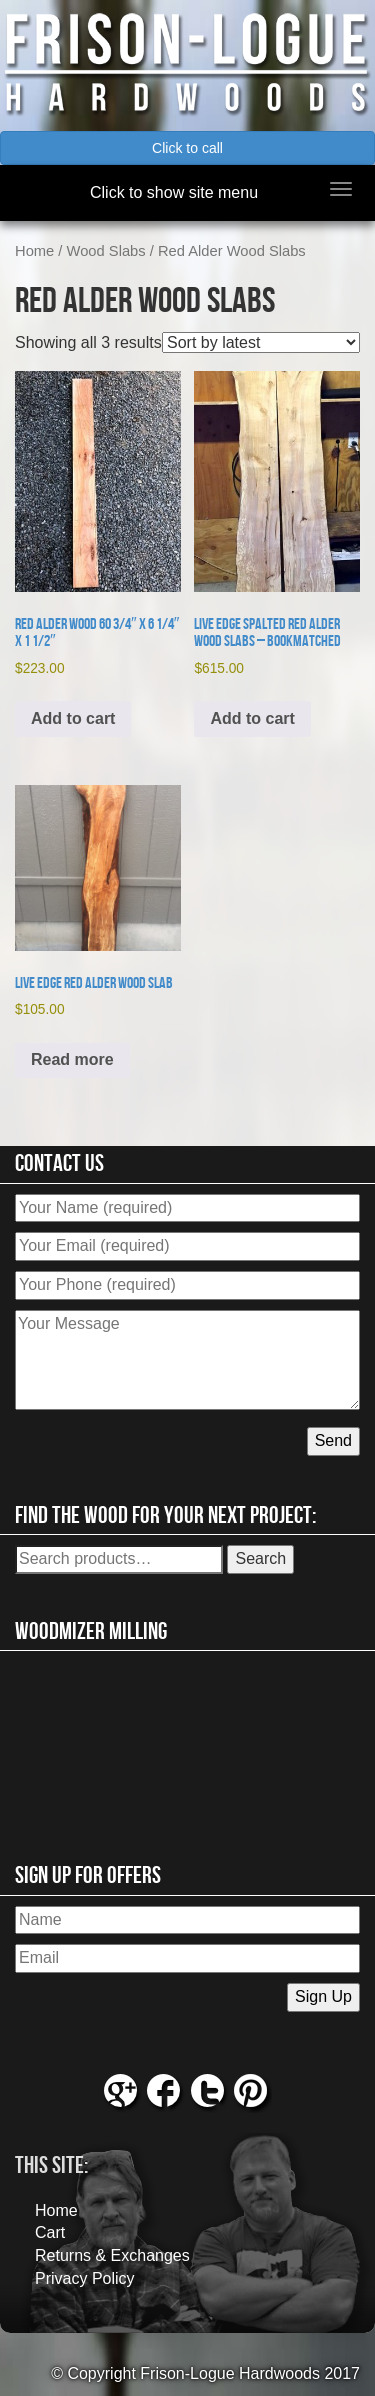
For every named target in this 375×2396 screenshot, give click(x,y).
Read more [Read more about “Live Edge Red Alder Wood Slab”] (72, 1059)
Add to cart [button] (73, 718)
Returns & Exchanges (112, 2255)
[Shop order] (261, 342)
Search (260, 1558)
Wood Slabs (106, 251)
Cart (50, 2232)
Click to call (187, 148)
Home (34, 251)
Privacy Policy (85, 2278)
